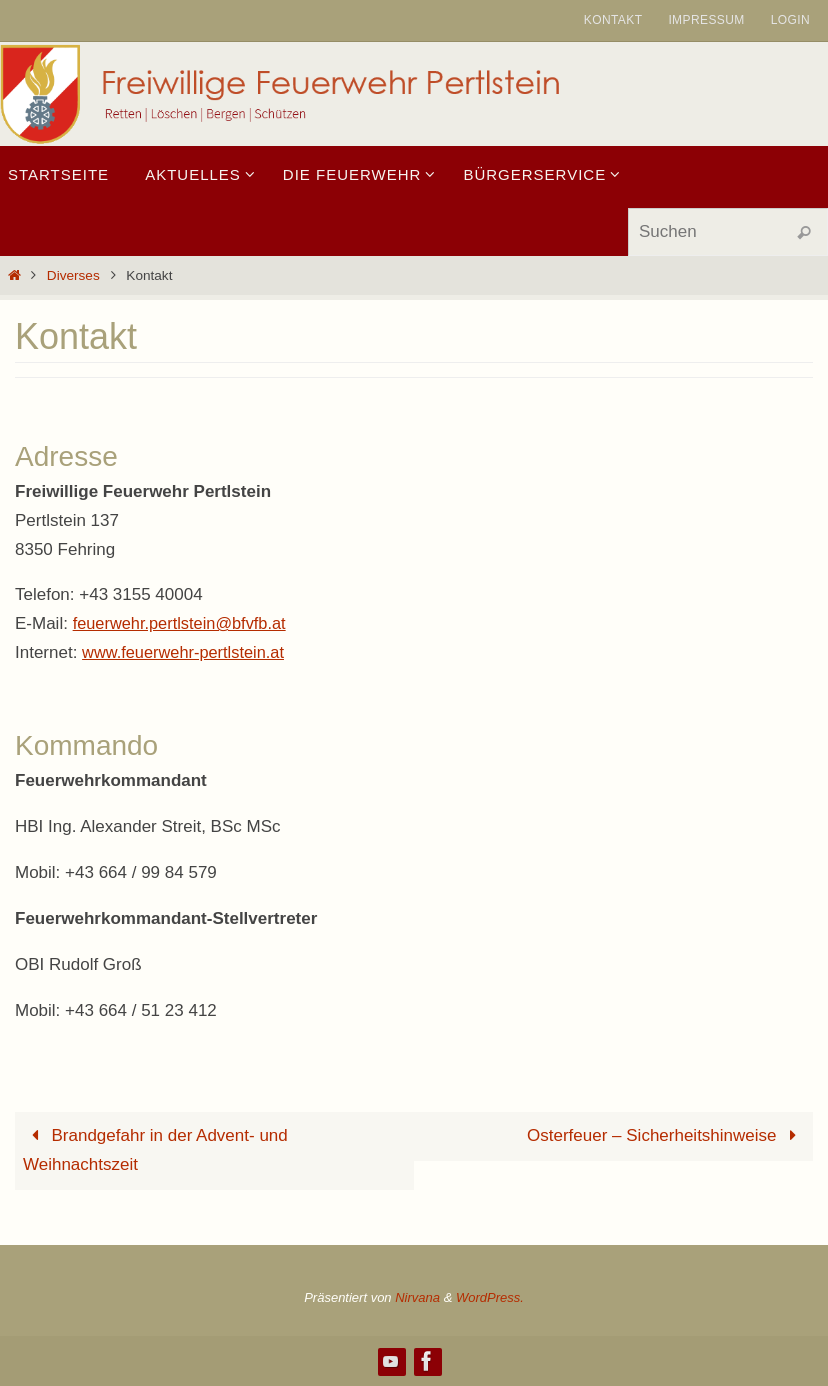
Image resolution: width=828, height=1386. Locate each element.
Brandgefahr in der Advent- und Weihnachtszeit (155, 1150)
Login (790, 20)
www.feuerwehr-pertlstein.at (187, 652)
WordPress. (490, 1297)
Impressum (706, 20)
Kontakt (613, 20)
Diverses (73, 275)
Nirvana (417, 1297)
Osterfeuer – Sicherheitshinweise (666, 1135)
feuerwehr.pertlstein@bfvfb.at (183, 623)
